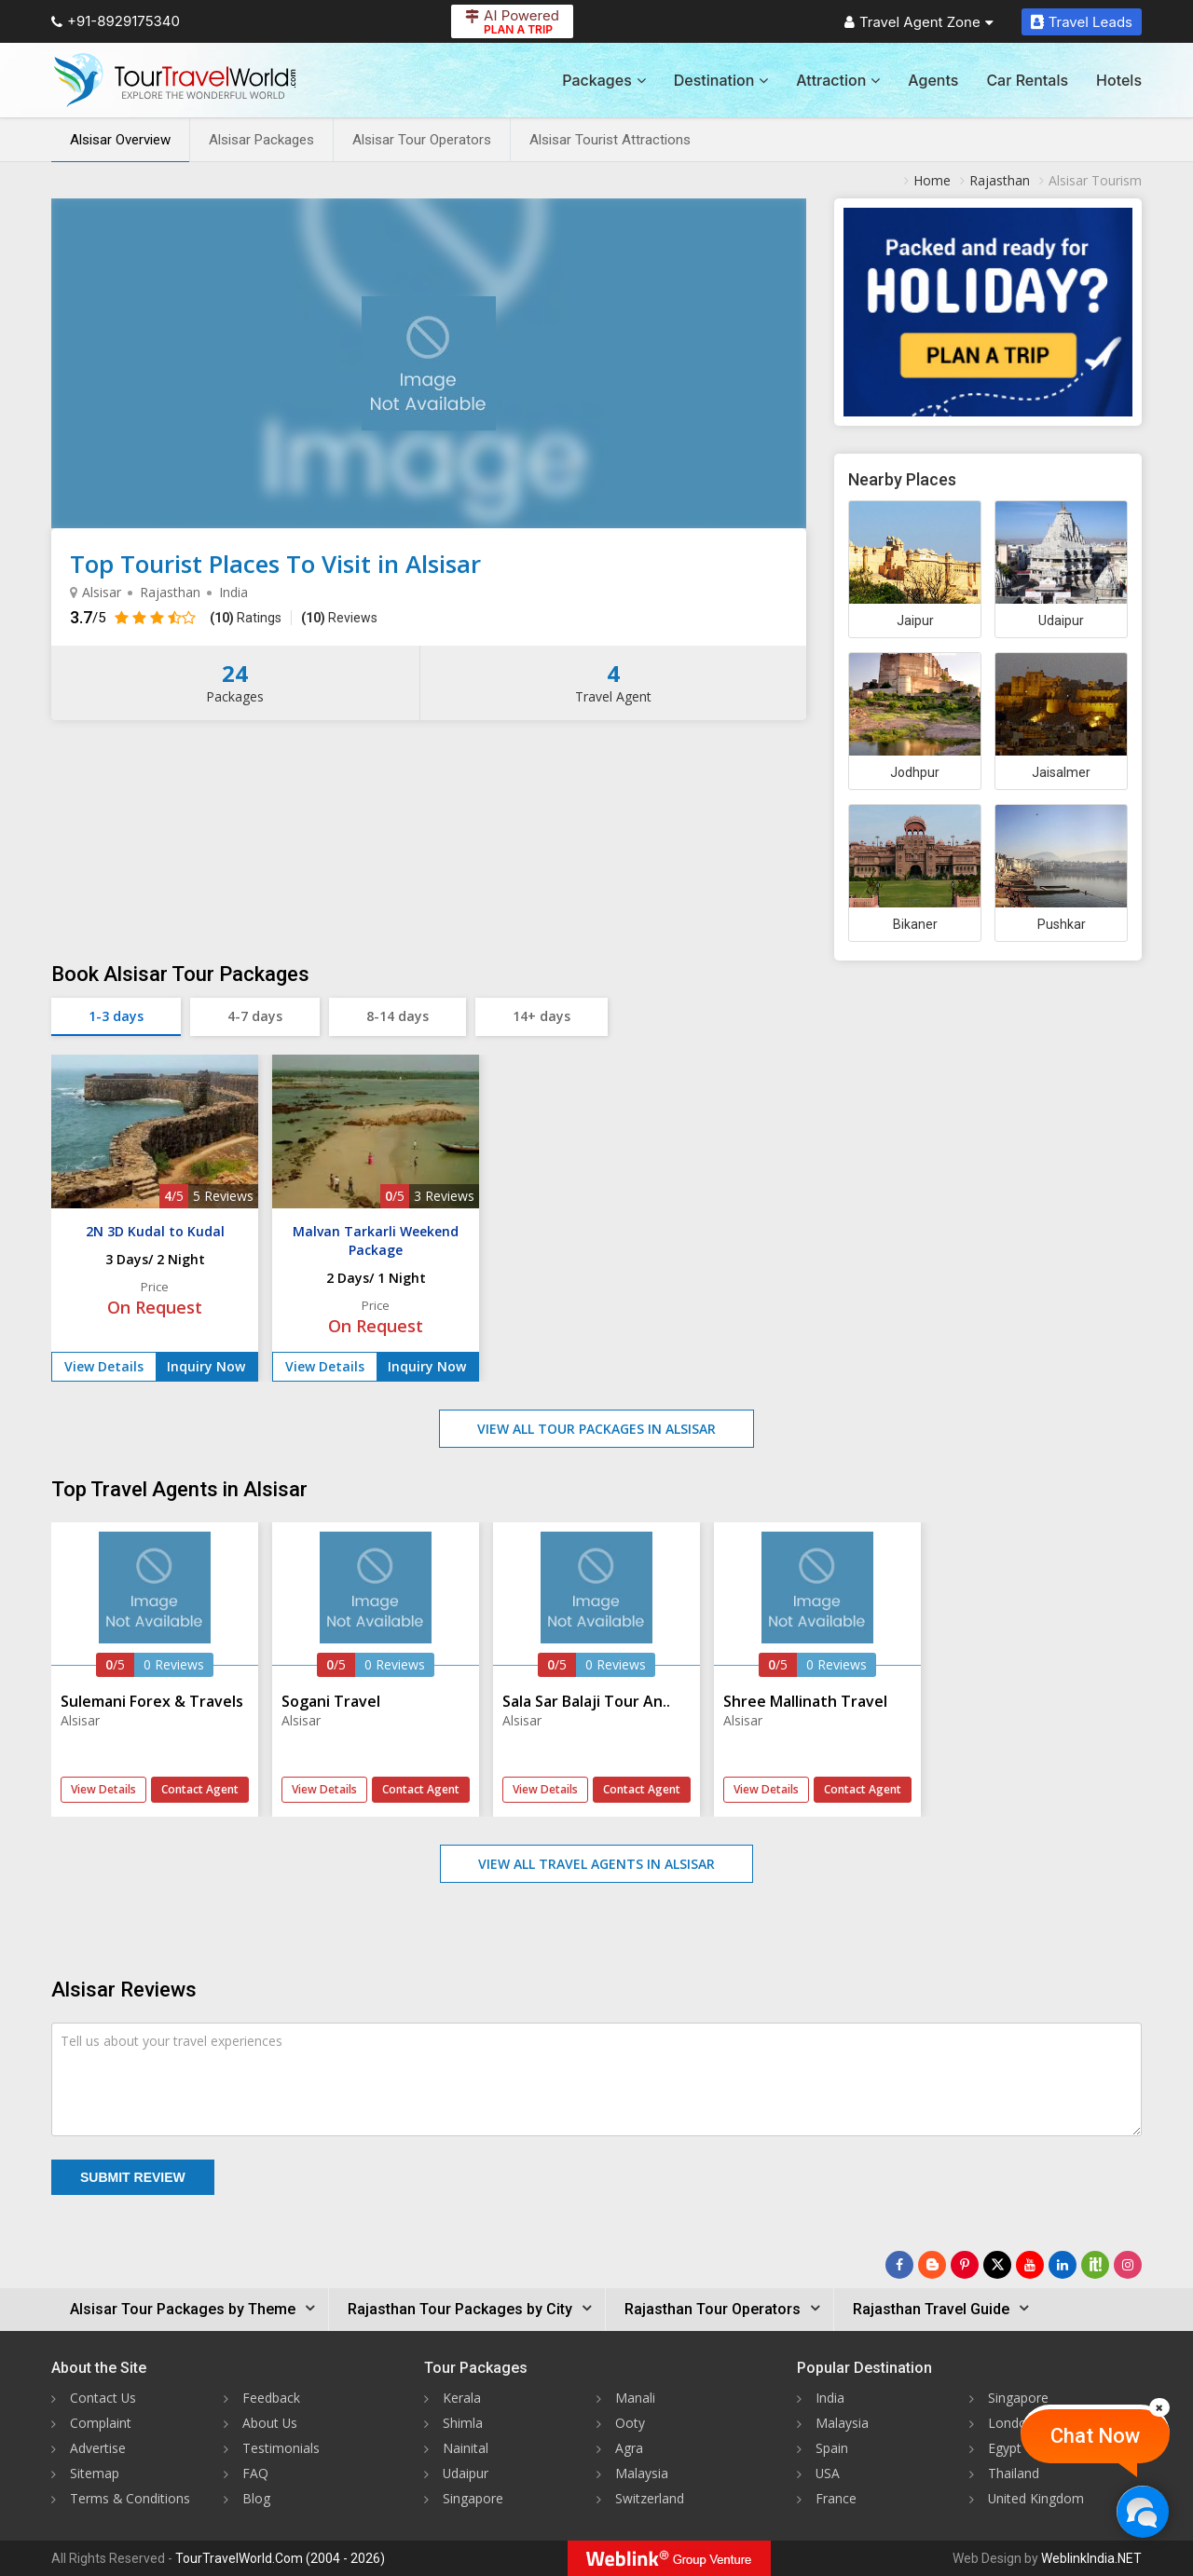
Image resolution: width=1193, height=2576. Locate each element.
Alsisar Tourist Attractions (610, 139)
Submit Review (132, 2177)
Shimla (463, 2423)
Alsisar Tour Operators (421, 139)
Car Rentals (1027, 80)
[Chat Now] (1142, 2511)
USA (828, 2473)
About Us (270, 2423)
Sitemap (94, 2473)
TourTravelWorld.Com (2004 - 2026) (280, 2558)
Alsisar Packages (261, 139)
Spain (832, 2448)
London (1011, 2423)
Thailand (1013, 2473)
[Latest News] (932, 2265)
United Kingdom (1036, 2498)
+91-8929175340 (115, 21)
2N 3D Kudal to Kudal (155, 1231)
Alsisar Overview (120, 139)
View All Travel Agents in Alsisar (596, 1864)
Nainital (465, 2448)
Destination (721, 80)
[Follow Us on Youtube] (1030, 2265)
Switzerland (649, 2498)
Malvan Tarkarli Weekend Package (376, 1240)
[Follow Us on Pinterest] (965, 2265)
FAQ (255, 2473)
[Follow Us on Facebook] (899, 2265)
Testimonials (281, 2448)
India (830, 2397)
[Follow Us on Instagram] (1128, 2265)
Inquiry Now (206, 1366)
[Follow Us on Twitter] (997, 2265)
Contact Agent (200, 1789)
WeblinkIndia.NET (1091, 2558)
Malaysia (641, 2473)
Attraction (838, 80)
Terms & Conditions (130, 2498)
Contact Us (103, 2397)
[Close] (1159, 2407)
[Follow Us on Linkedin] (1062, 2265)
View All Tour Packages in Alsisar (596, 1429)
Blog (256, 2498)
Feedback (271, 2397)
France (836, 2498)
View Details (104, 1366)
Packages (603, 80)
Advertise (98, 2448)
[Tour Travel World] (174, 80)
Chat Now (1095, 2435)
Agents (933, 80)
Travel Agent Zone (919, 22)
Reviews (339, 617)
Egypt (1005, 2448)
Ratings (245, 617)
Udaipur (466, 2473)
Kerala (462, 2397)
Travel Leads (1081, 22)
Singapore (473, 2498)
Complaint (100, 2423)
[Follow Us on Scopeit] (1095, 2265)
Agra (629, 2448)
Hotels (1119, 80)
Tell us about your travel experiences (171, 2041)
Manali (635, 2397)
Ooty (630, 2423)
